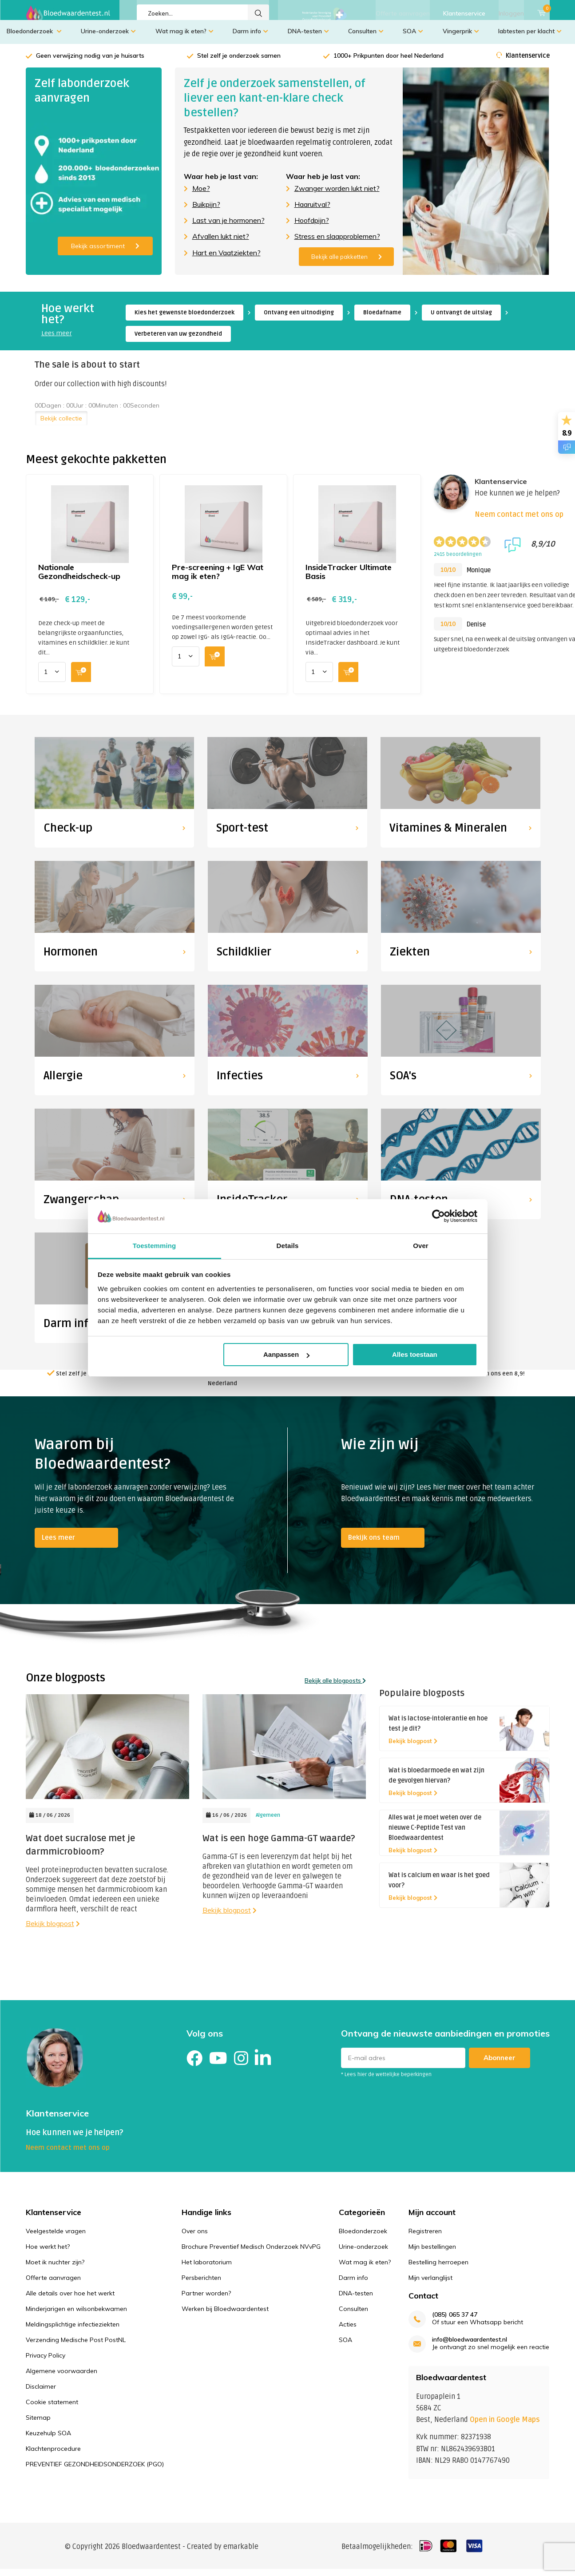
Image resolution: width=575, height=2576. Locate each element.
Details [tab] (288, 1245)
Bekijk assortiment (105, 253)
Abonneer (500, 2064)
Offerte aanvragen (403, 13)
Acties (348, 2331)
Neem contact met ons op (519, 521)
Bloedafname (382, 319)
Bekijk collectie (61, 425)
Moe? (201, 194)
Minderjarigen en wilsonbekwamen (76, 2315)
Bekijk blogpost (53, 1930)
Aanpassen (286, 1354)
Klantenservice (464, 13)
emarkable (240, 2553)
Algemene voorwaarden (61, 2378)
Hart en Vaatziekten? (226, 259)
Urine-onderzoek (108, 38)
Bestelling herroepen (438, 2269)
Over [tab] (420, 1245)
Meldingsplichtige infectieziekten (72, 2331)
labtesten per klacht (530, 38)
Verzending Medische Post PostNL (76, 2346)
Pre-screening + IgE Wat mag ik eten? (217, 578)
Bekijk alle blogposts (335, 1687)
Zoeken (258, 13)
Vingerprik (461, 38)
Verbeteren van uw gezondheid (178, 340)
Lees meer (56, 340)
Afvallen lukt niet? (220, 242)
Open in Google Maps (505, 2426)
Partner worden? (206, 2300)
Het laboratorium (207, 2269)
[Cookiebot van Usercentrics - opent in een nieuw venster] (438, 1216)
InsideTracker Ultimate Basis (348, 578)
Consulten (366, 38)
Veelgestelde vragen (56, 2238)
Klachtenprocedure (53, 2455)
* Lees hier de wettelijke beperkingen (386, 2081)
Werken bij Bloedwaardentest (225, 2315)
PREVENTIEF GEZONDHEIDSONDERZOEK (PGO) (95, 2471)
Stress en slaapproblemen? (337, 242)
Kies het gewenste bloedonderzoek (184, 319)
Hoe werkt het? (48, 2253)
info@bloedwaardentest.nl (469, 2346)
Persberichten (201, 2284)
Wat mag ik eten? (184, 38)
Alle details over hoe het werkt (70, 2300)
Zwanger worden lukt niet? (337, 194)
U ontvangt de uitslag (461, 319)
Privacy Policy (45, 2362)
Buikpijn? (206, 210)
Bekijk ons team (374, 1544)
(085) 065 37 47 (454, 2321)
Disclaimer (41, 2393)
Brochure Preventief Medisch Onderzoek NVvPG (251, 2253)
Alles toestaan (414, 1354)
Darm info (250, 38)
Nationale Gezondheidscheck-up (79, 578)
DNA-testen (308, 38)
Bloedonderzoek (34, 38)
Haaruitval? (312, 210)
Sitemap (38, 2424)
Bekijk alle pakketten (346, 263)
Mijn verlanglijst (430, 2284)
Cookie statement (52, 2409)
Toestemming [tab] (154, 1245)
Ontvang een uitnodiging (299, 319)
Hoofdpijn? (311, 226)
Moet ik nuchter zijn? (55, 2269)
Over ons (195, 2238)
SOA (413, 38)
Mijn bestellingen (432, 2253)
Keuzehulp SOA (48, 2440)
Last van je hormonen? (228, 226)
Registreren (425, 2238)
